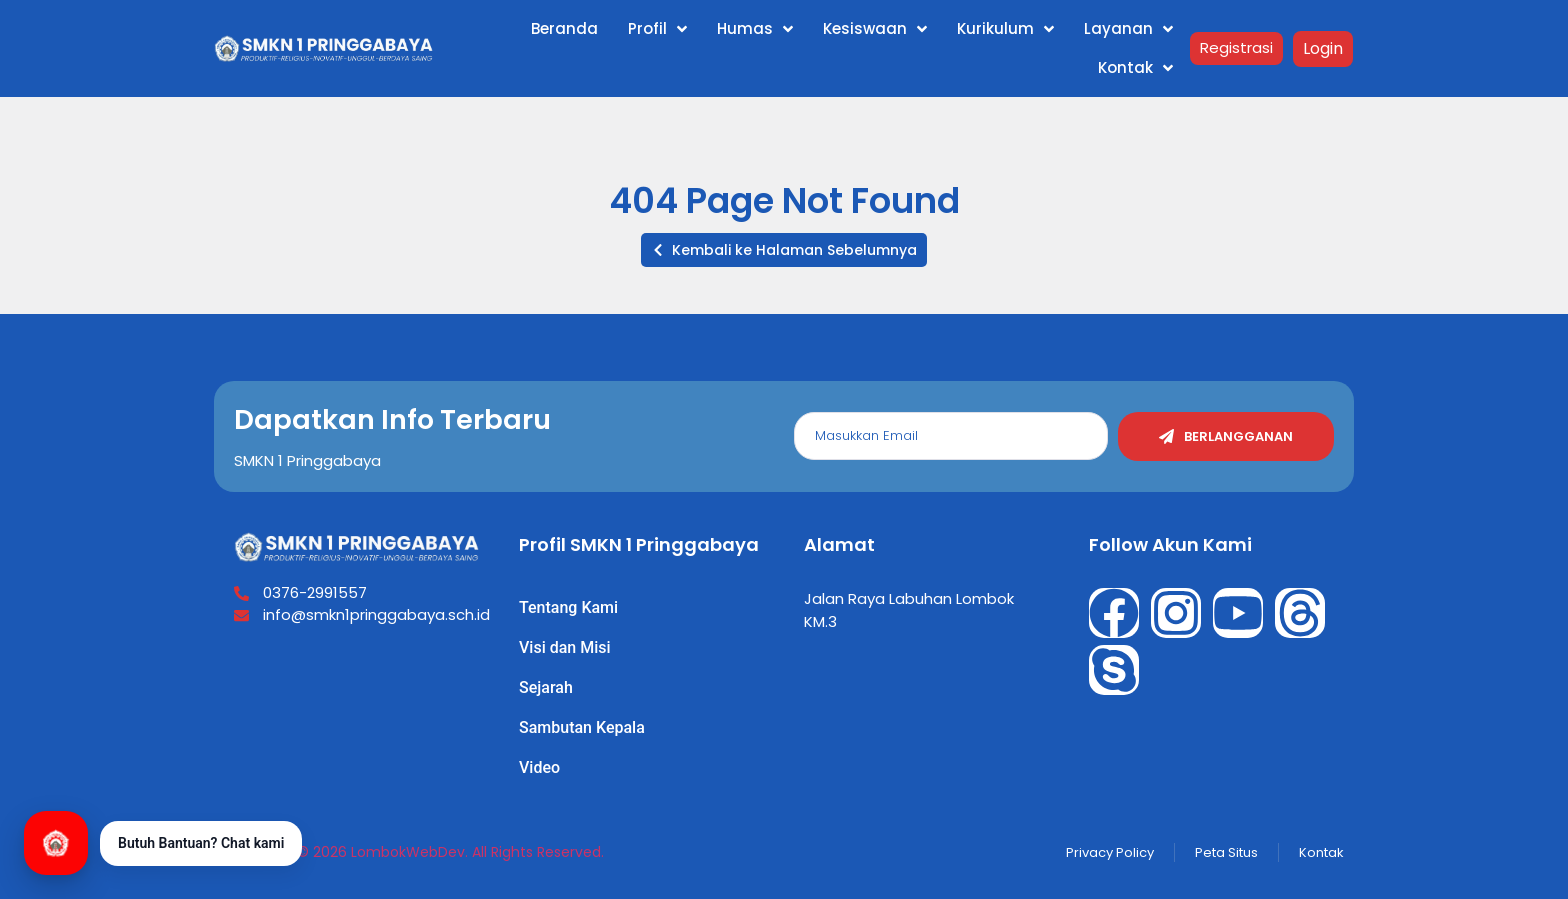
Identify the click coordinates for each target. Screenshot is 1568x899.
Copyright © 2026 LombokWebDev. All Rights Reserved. (414, 852)
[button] (784, 250)
